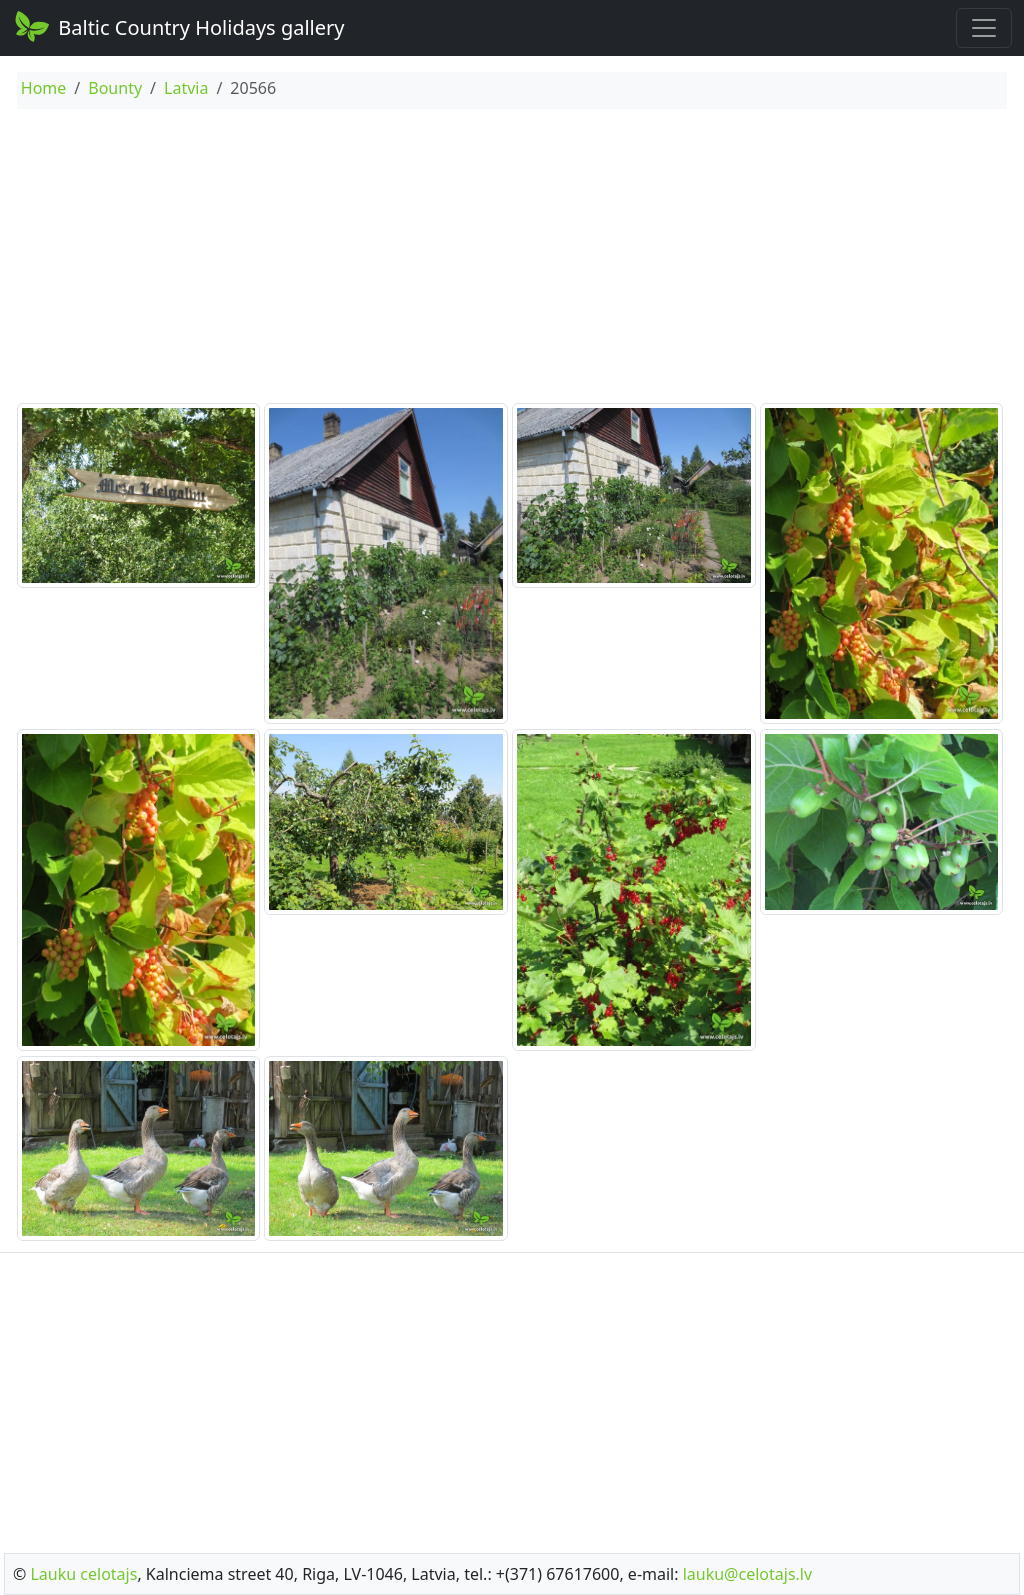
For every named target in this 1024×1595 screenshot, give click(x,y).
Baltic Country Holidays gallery (178, 26)
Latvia (186, 88)
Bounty (115, 88)
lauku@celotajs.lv (747, 1574)
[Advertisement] (512, 259)
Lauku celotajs (83, 1574)
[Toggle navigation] (984, 28)
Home (44, 88)
